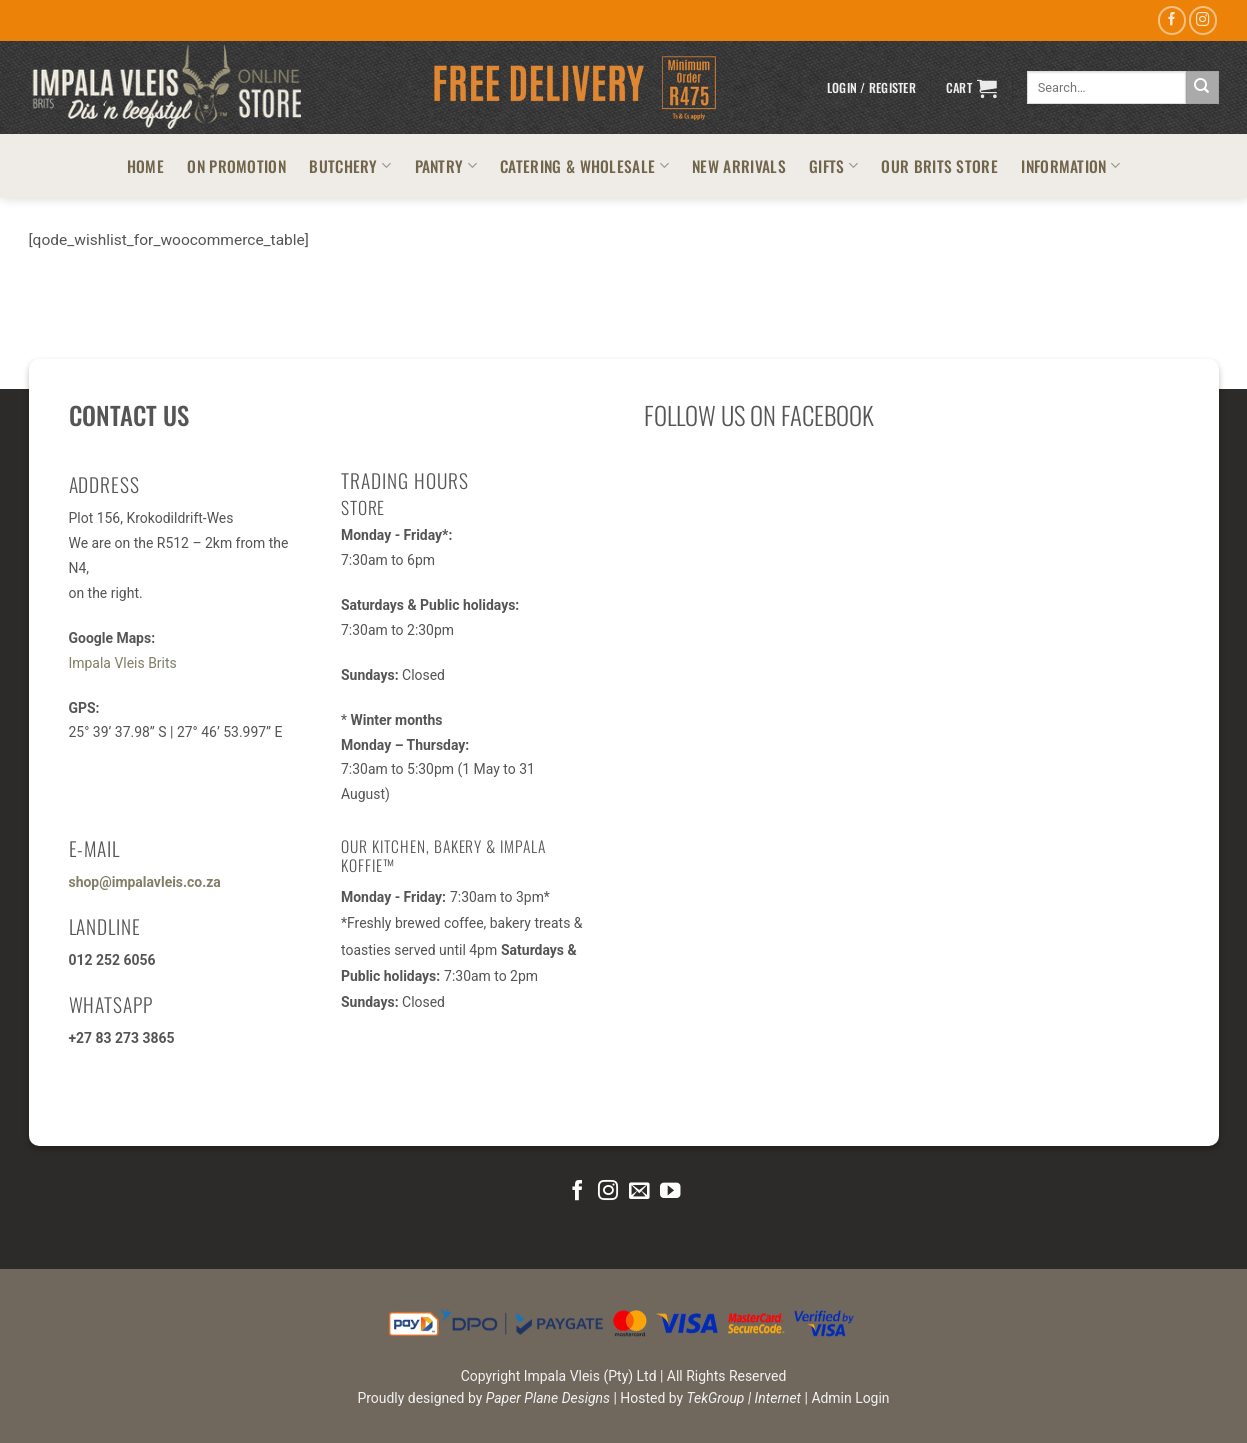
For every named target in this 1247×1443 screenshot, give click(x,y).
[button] (871, 88)
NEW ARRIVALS (739, 165)
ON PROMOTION (236, 165)
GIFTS (833, 165)
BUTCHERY (350, 165)
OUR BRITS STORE (939, 165)
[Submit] (1202, 87)
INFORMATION (1070, 165)
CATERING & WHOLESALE (584, 165)
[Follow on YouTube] (669, 1191)
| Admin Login (847, 1398)
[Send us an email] (639, 1191)
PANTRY (446, 165)
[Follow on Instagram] (1203, 20)
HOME (145, 165)
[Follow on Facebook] (1172, 20)
